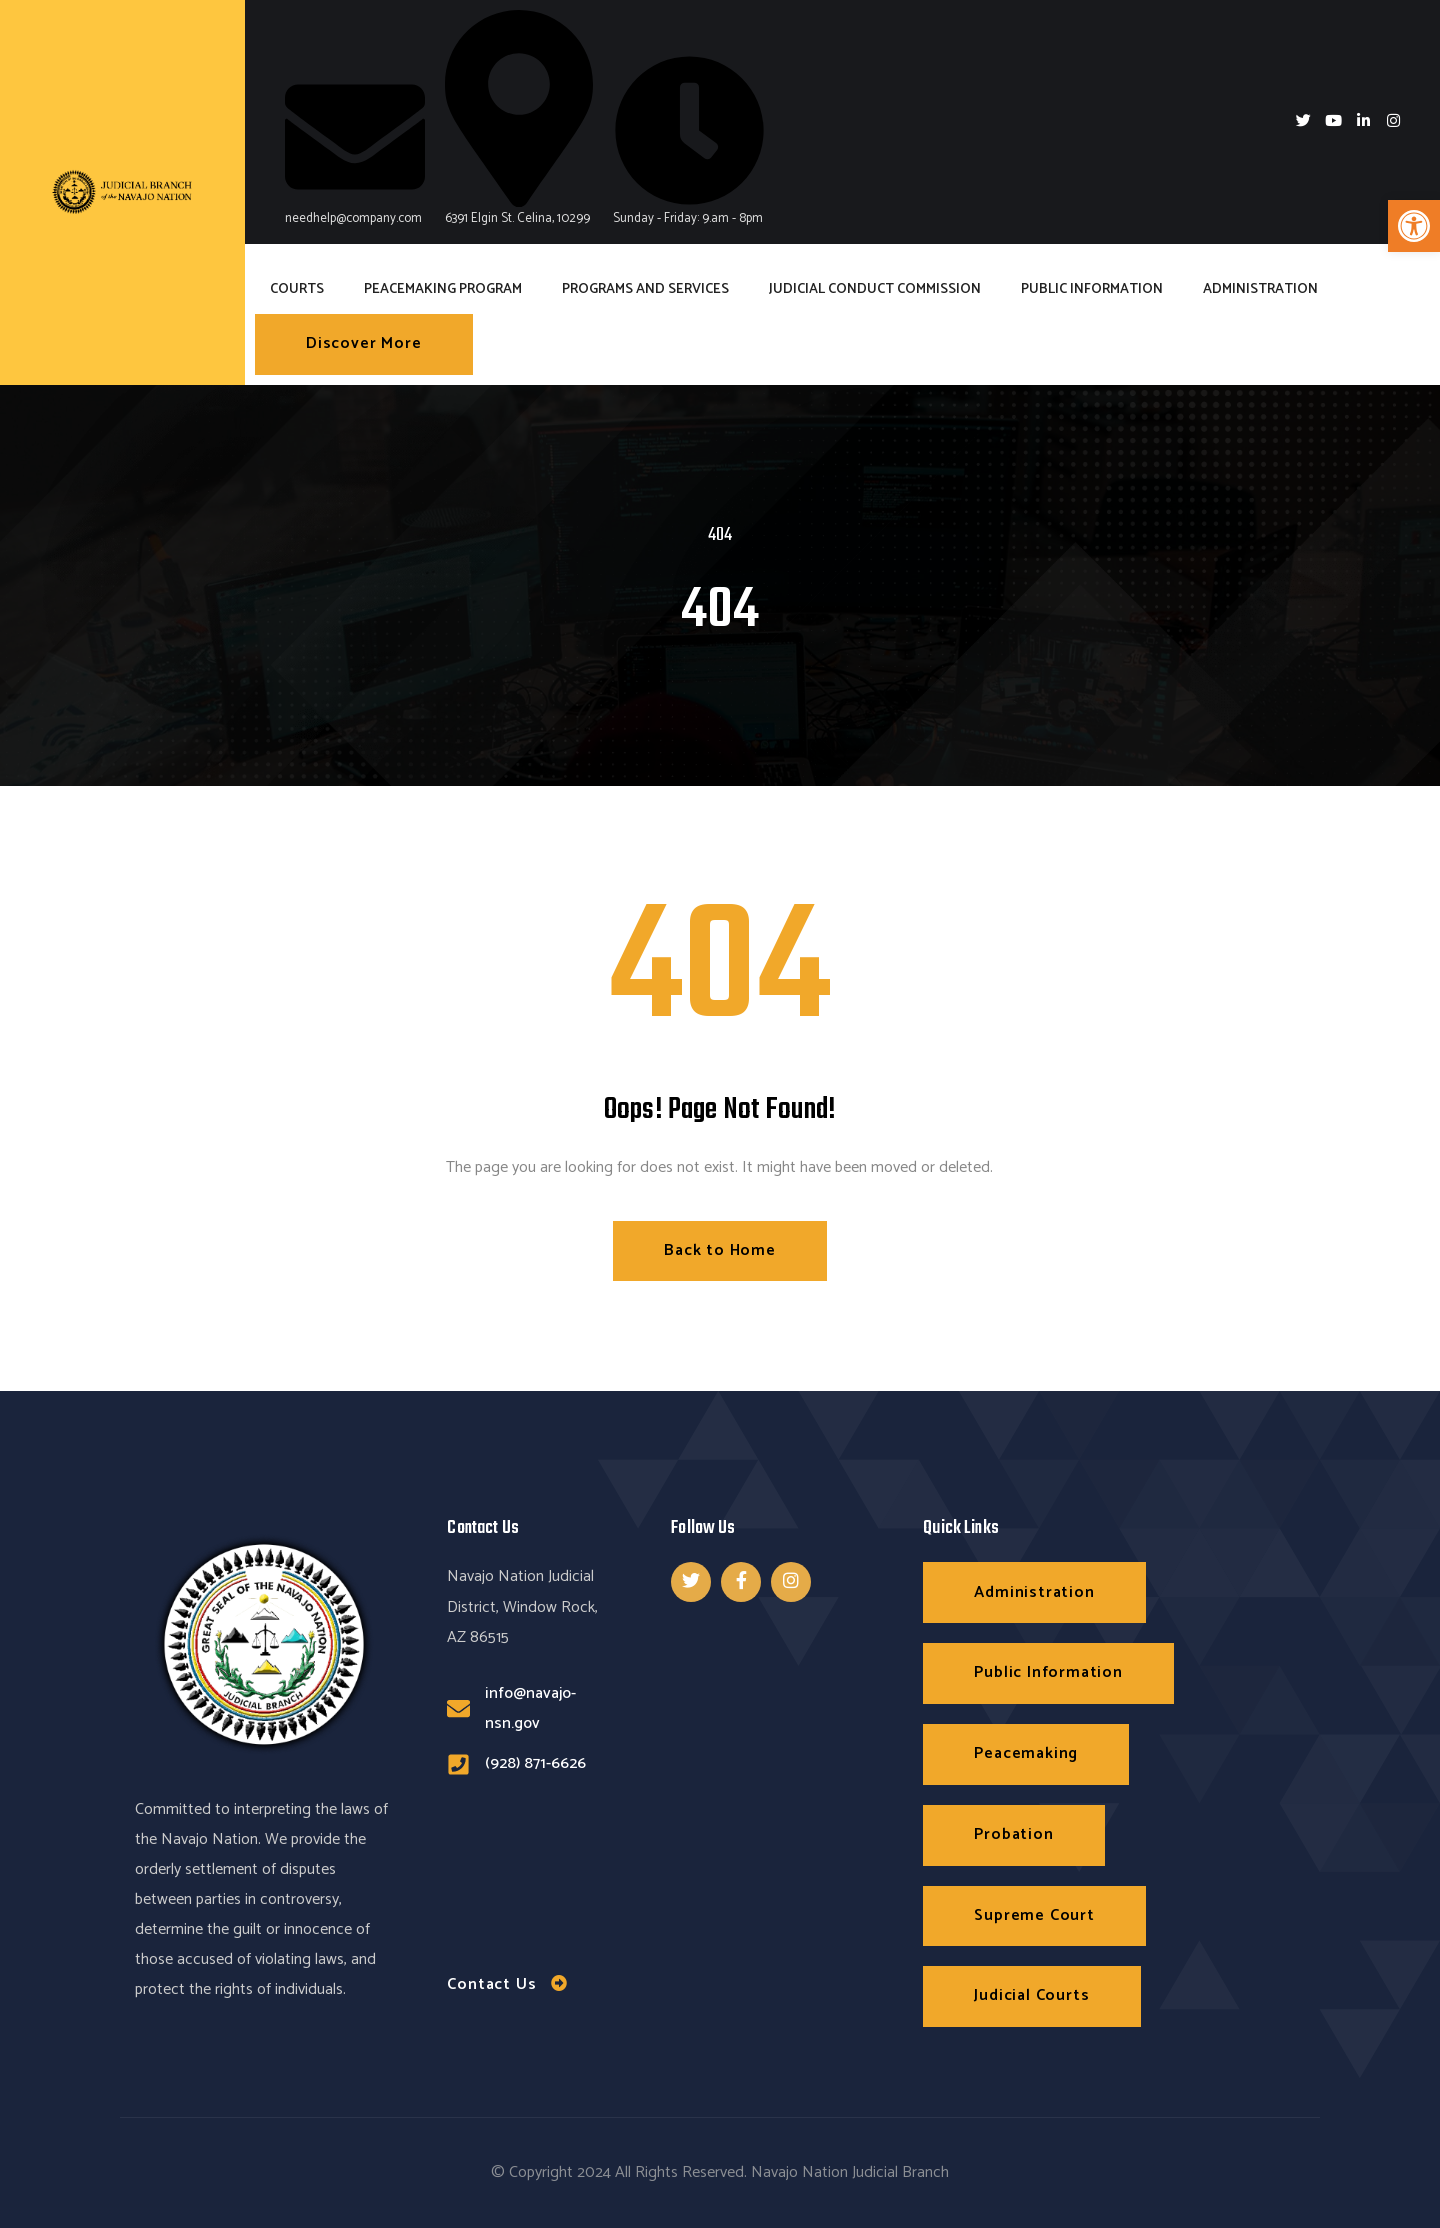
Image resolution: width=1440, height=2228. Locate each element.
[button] (1414, 226)
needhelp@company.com (355, 148)
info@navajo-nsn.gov (530, 1708)
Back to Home (720, 1250)
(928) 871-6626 (535, 1763)
